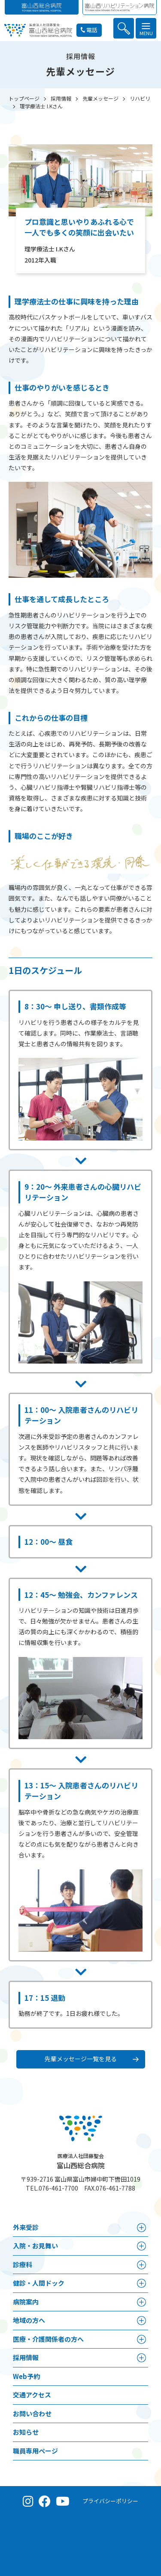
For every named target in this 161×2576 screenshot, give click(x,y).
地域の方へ (29, 2320)
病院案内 (26, 2301)
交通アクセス (32, 2394)
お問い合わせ (32, 2413)
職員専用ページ (35, 2450)
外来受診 (26, 2227)
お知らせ (26, 2431)
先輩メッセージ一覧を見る (81, 2058)
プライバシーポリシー (110, 2501)
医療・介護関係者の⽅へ (48, 2338)
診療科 (22, 2264)
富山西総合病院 (81, 2161)
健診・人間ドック (38, 2282)
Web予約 (26, 2376)
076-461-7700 (58, 2188)
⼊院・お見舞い (35, 2245)
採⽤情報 (26, 2357)
